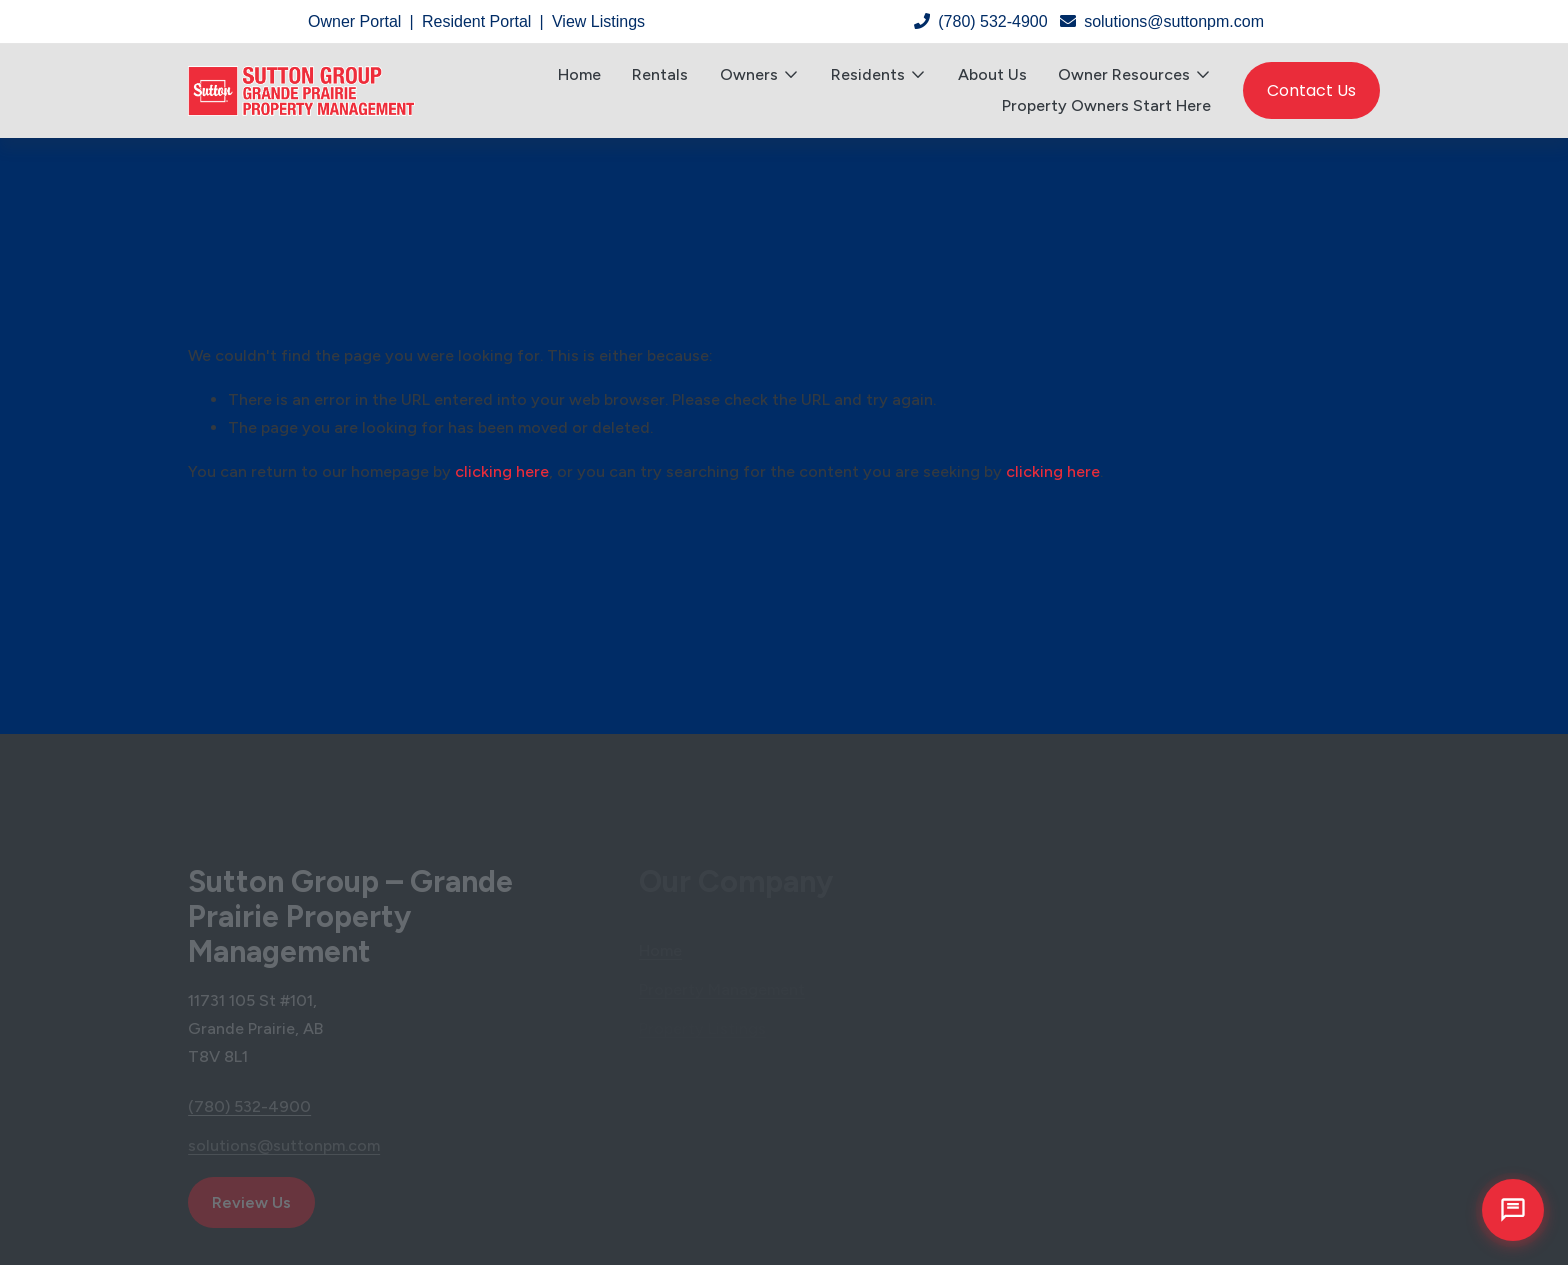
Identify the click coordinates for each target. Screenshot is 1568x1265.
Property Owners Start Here (1106, 105)
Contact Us (1311, 90)
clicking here (502, 471)
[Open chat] (1513, 1210)
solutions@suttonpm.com (1162, 21)
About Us (992, 74)
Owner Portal (354, 21)
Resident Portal (476, 21)
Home (579, 74)
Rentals (660, 74)
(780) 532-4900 (980, 21)
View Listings (598, 21)
